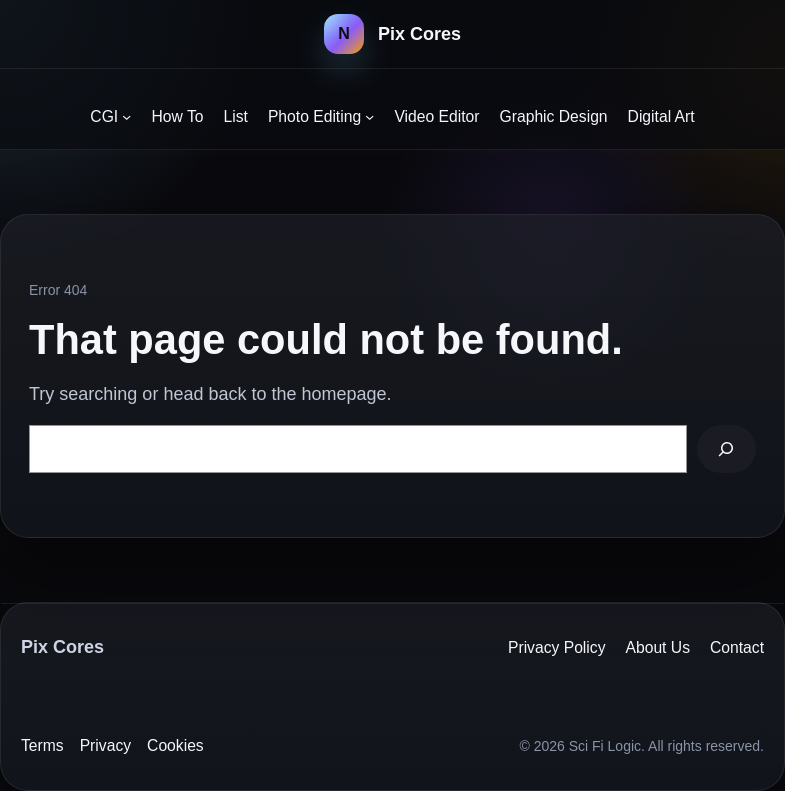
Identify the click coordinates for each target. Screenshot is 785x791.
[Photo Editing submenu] (369, 116)
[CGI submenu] (126, 116)
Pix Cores (419, 34)
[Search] (726, 449)
